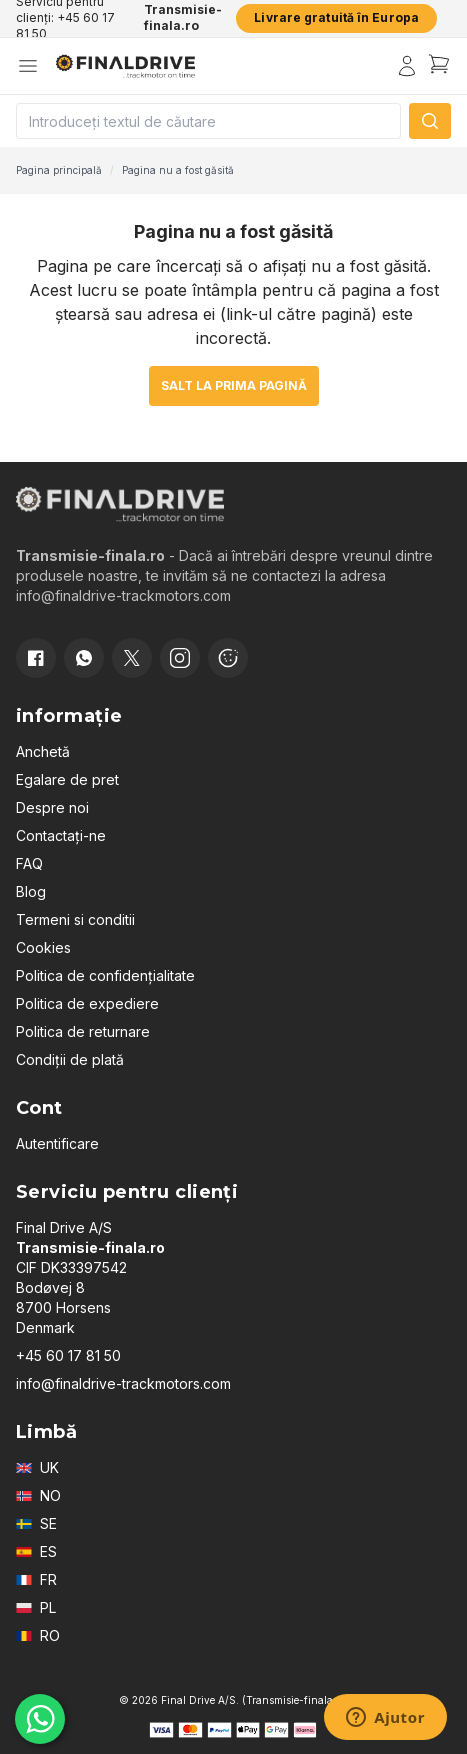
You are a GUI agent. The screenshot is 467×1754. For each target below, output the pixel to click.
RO (38, 1635)
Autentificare (57, 1143)
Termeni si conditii (75, 919)
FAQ (29, 863)
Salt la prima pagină (234, 385)
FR (36, 1579)
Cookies (43, 947)
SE (36, 1523)
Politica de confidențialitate (105, 975)
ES (36, 1551)
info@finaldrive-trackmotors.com (123, 1383)
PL (36, 1607)
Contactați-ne (61, 835)
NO (38, 1495)
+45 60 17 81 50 (68, 1355)
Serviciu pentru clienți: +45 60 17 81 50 (65, 18)
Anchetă (43, 751)
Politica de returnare (83, 1031)
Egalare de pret (67, 779)
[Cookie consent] (228, 658)
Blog (31, 891)
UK (37, 1467)
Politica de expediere (87, 1003)
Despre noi (52, 807)
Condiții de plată (70, 1059)
